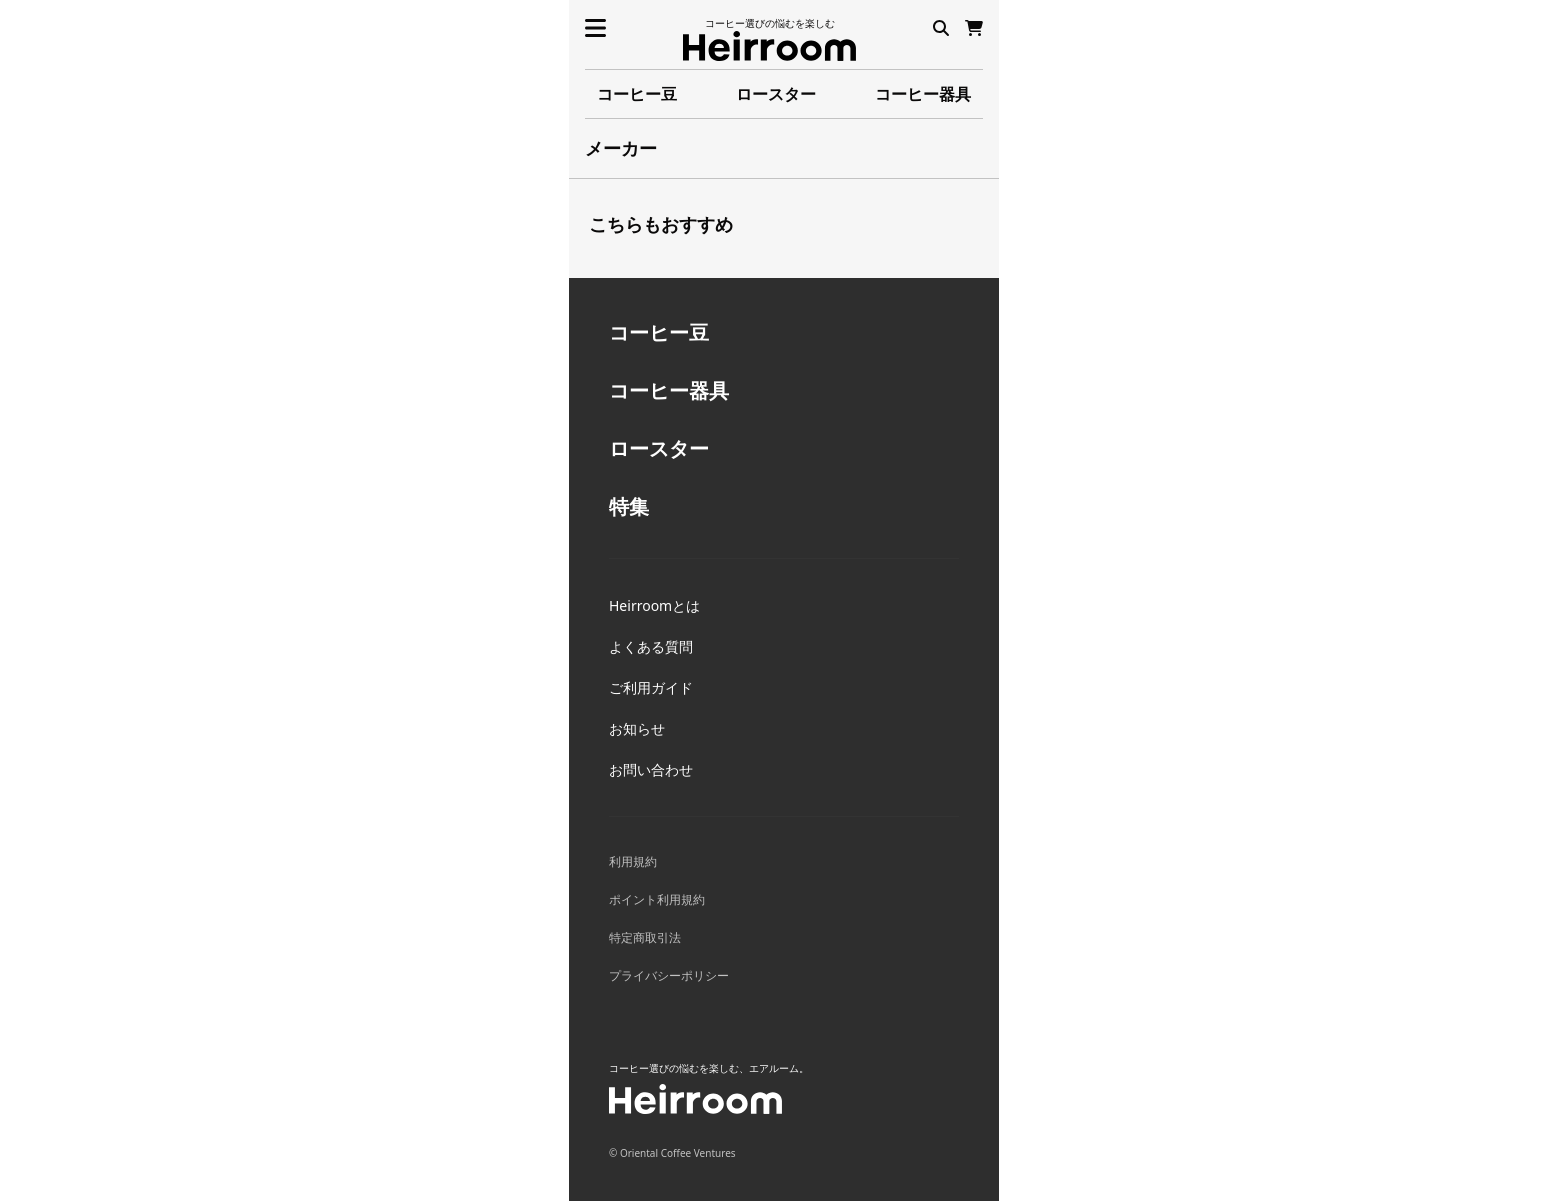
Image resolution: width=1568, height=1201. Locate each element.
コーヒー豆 (637, 94)
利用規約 (633, 861)
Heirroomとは (654, 605)
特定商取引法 (645, 937)
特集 (629, 506)
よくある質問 (651, 646)
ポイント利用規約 (657, 899)
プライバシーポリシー (669, 975)
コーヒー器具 (923, 94)
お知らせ (637, 728)
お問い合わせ (651, 769)
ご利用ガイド (651, 687)
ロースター (776, 94)
